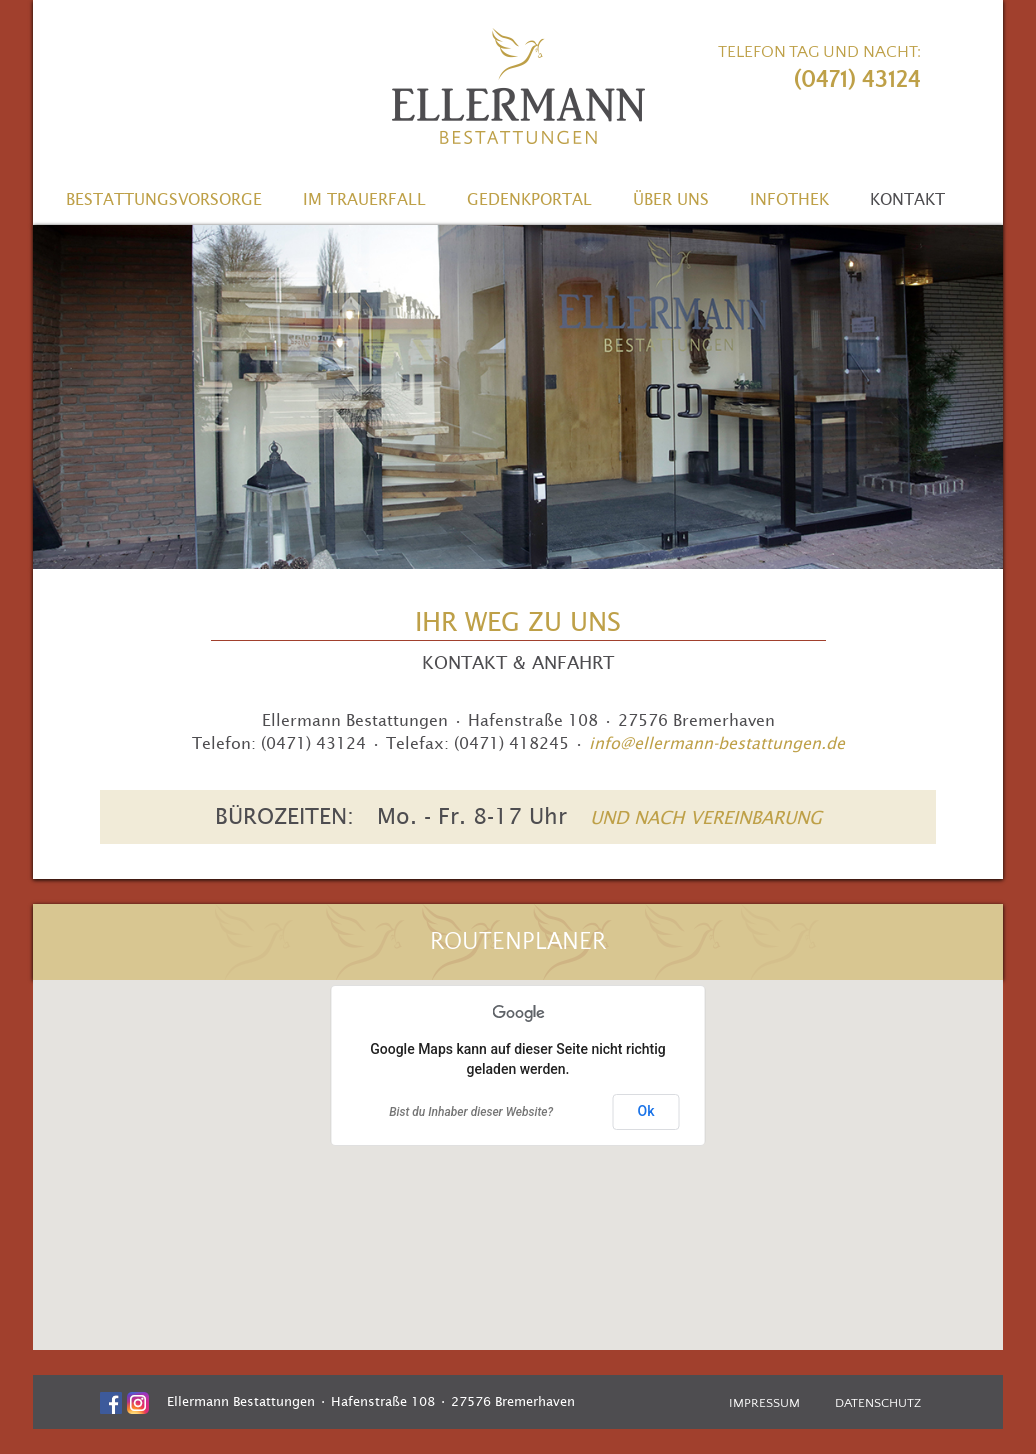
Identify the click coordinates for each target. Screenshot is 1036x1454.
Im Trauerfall (364, 199)
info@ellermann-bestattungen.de (717, 743)
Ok (646, 1111)
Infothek (789, 199)
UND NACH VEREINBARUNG (706, 817)
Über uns (671, 199)
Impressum (764, 1403)
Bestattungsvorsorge (164, 199)
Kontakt (907, 199)
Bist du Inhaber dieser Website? (471, 1112)
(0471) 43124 (857, 80)
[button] (518, 1148)
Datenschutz (878, 1403)
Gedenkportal (529, 199)
